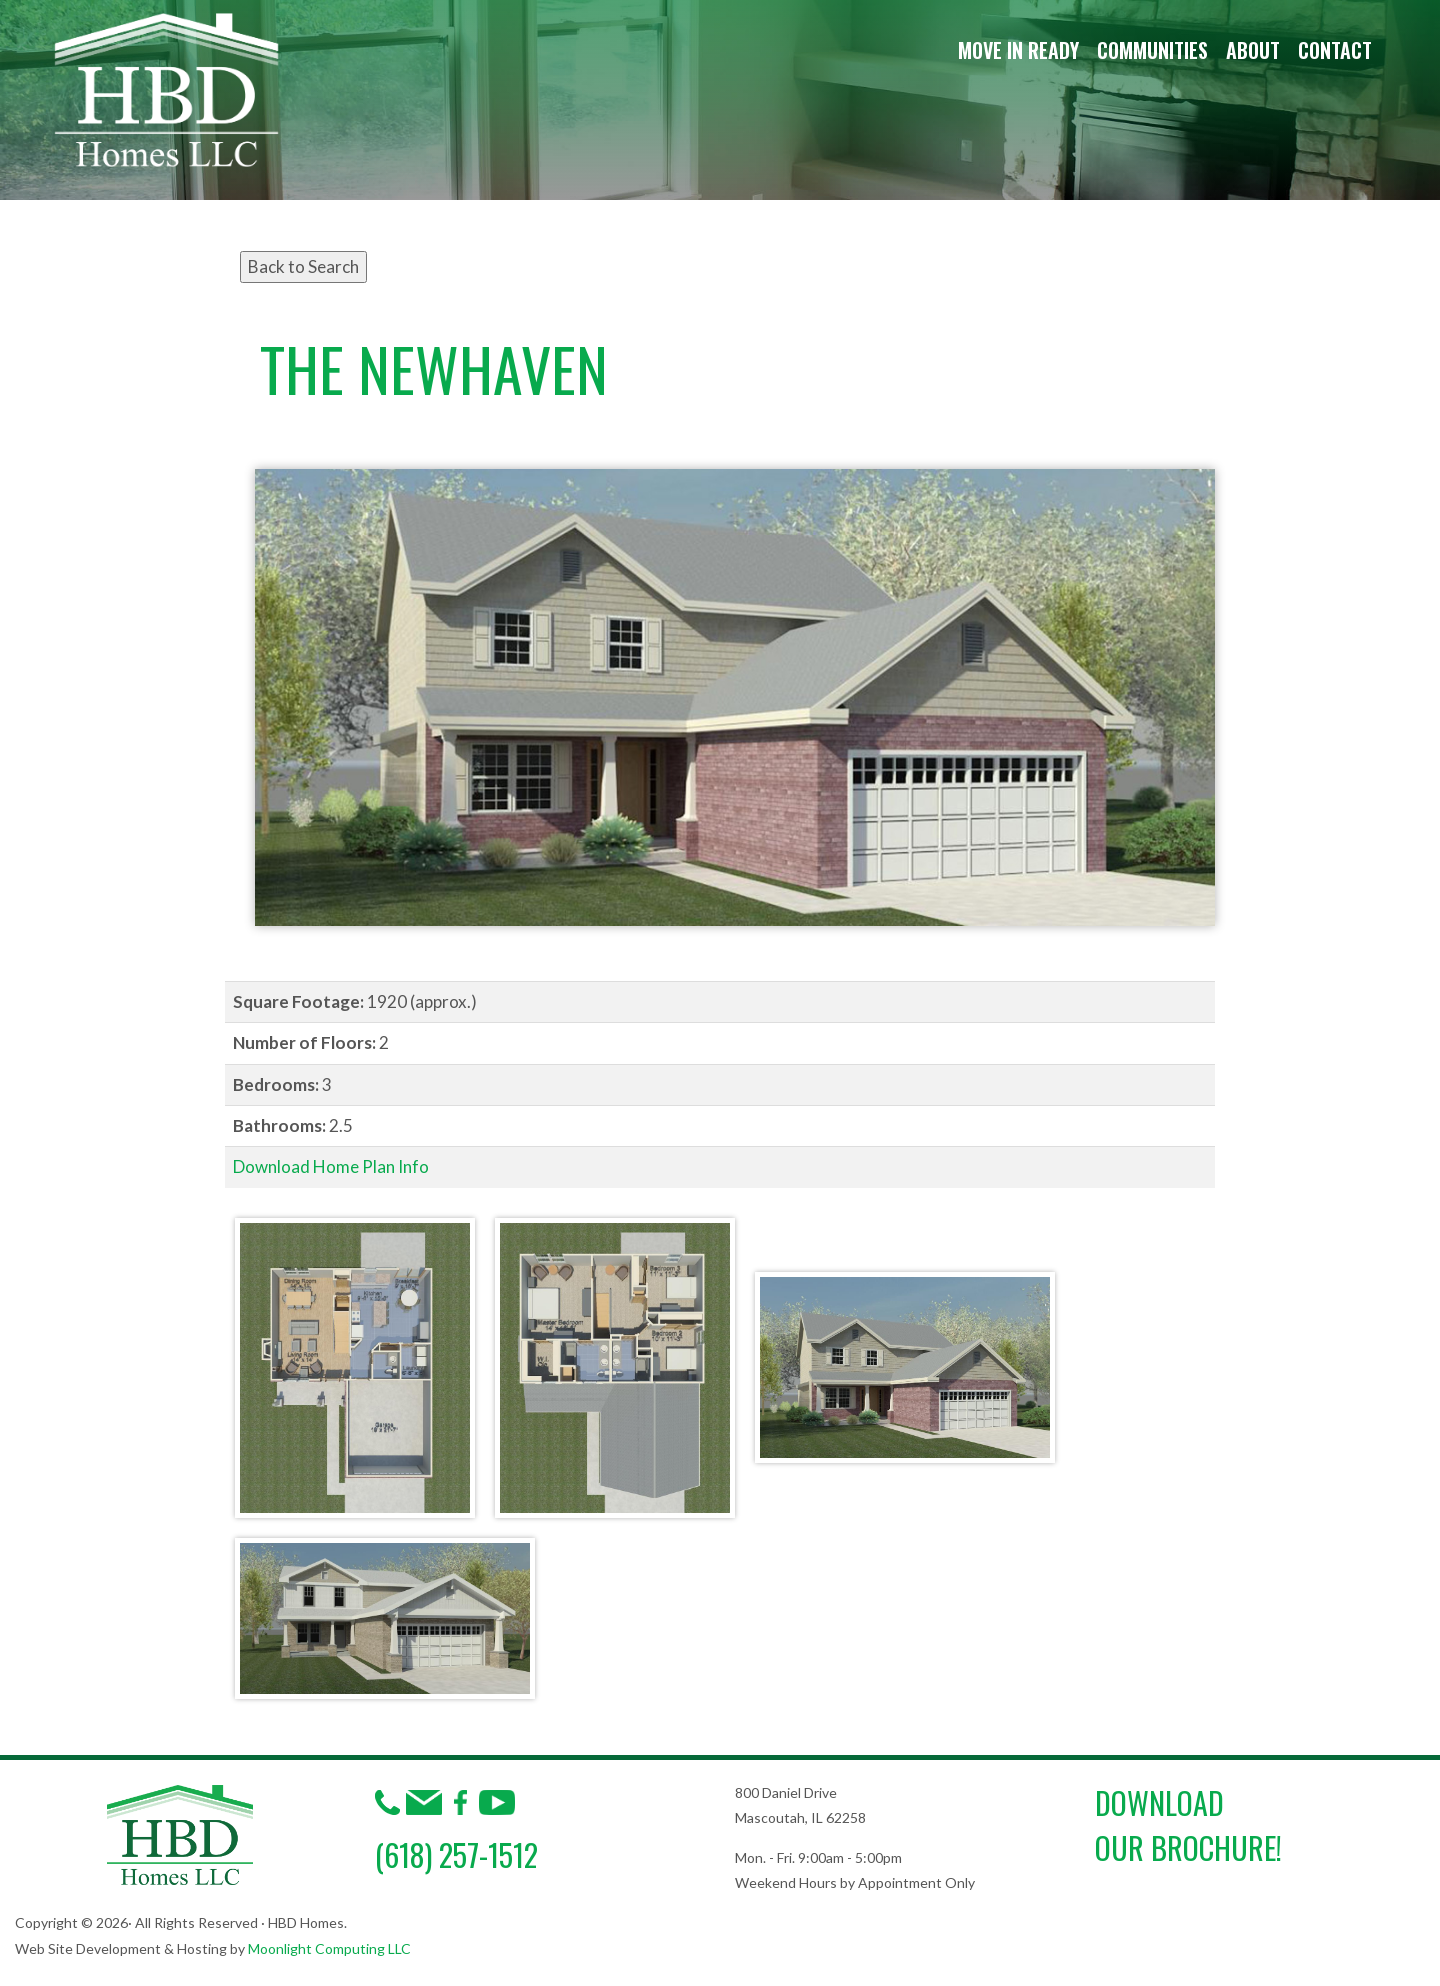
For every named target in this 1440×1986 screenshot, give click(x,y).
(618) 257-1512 (456, 1854)
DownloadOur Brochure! (1188, 1825)
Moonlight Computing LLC (329, 1948)
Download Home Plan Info (331, 1166)
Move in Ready (1018, 50)
